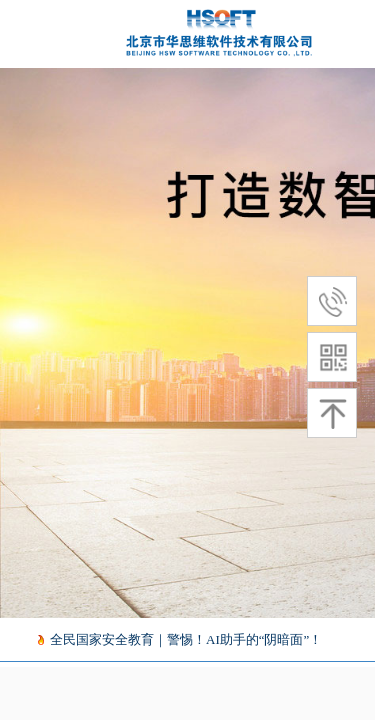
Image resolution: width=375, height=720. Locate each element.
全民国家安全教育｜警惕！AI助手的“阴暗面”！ (187, 639)
